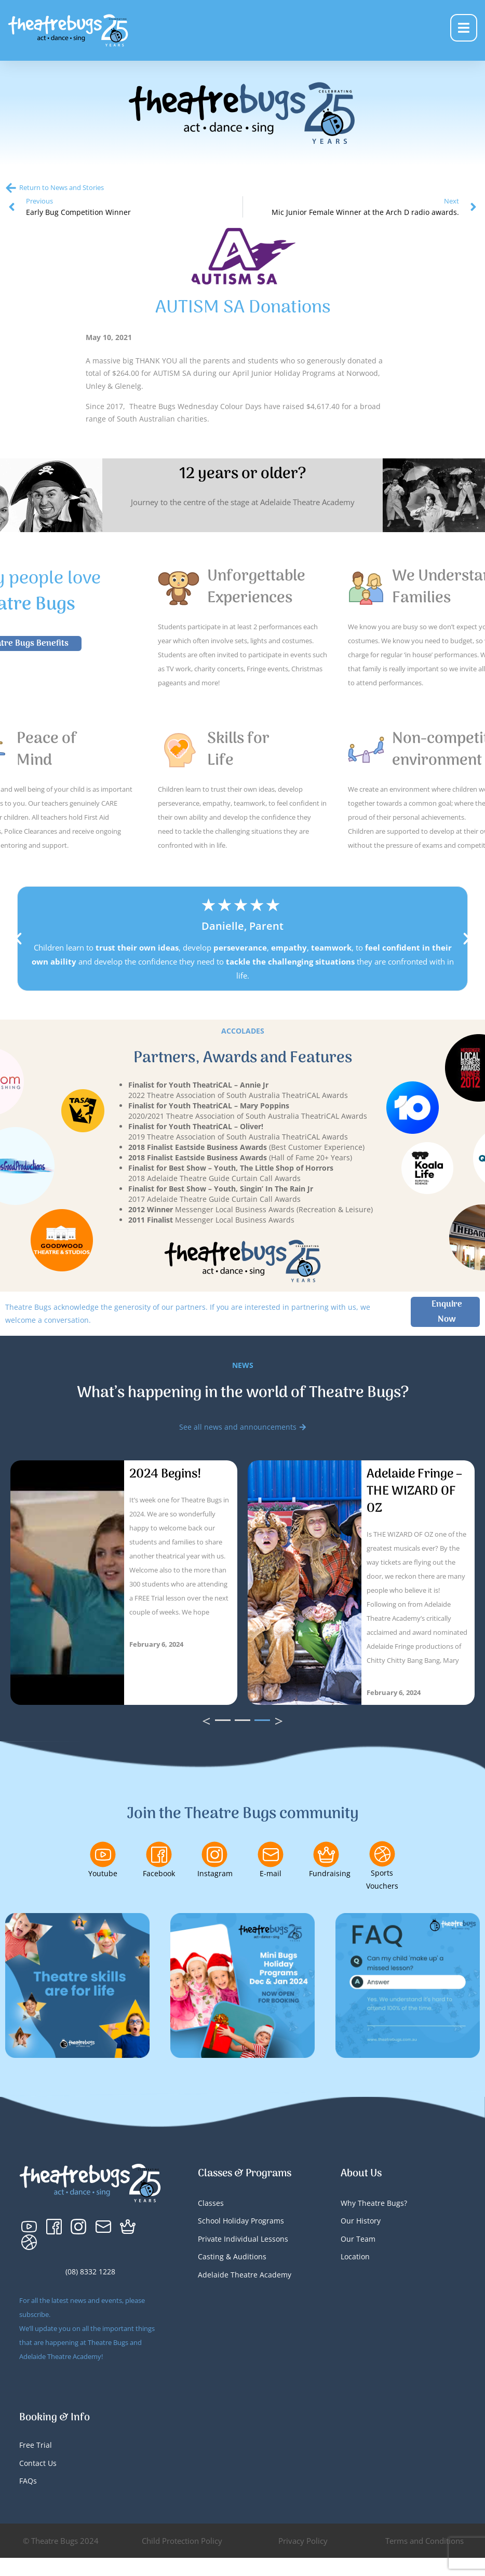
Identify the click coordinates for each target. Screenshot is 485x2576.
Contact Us (38, 2463)
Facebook (159, 1873)
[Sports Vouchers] (382, 1854)
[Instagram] (214, 1854)
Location (355, 2256)
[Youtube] (103, 1854)
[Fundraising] (326, 1854)
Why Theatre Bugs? (374, 2203)
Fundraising (330, 1873)
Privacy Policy (303, 2541)
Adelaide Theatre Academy (244, 2275)
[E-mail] (271, 1854)
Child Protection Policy (182, 2541)
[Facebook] (159, 1854)
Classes (211, 2203)
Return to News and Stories (61, 187)
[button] (18, 938)
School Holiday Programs (241, 2221)
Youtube (102, 1873)
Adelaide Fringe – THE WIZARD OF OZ (414, 1491)
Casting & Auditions (232, 2256)
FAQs (28, 2481)
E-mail (270, 1873)
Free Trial (35, 2445)
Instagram (215, 1873)
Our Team (358, 2239)
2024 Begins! (165, 1474)
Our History (361, 2221)
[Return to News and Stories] (11, 188)
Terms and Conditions (424, 2541)
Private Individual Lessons (243, 2239)
